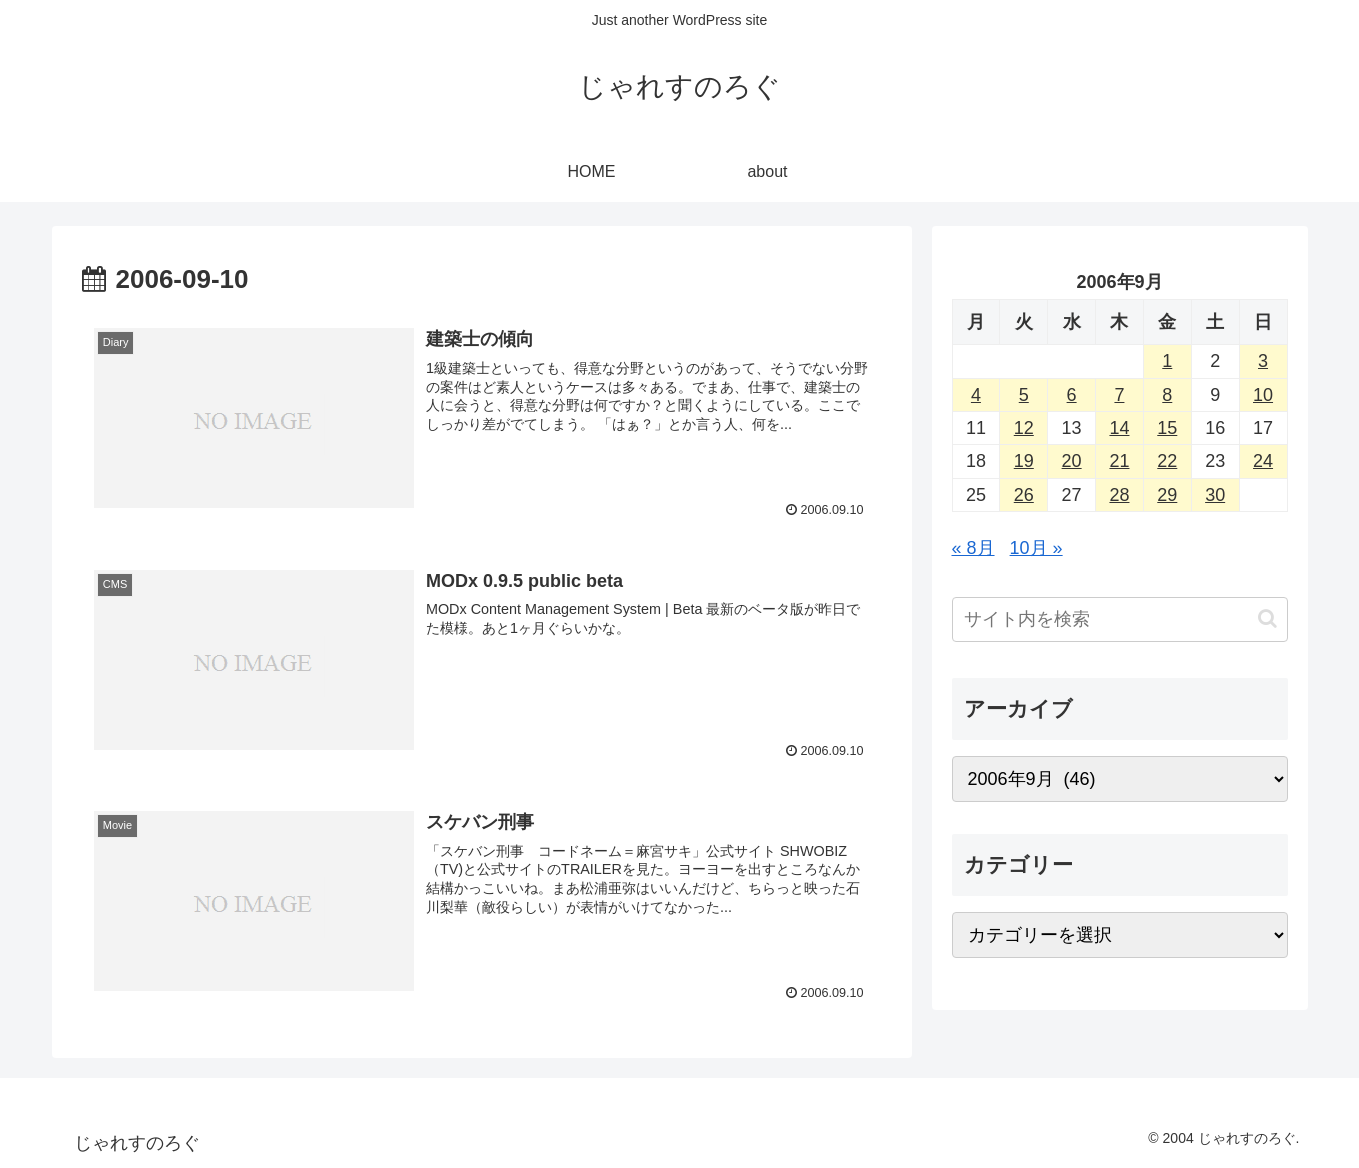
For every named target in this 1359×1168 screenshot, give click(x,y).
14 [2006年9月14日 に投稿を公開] (1119, 428)
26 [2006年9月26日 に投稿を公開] (1024, 495)
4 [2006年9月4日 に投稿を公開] (976, 395)
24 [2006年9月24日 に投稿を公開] (1263, 461)
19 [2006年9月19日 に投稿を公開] (1024, 461)
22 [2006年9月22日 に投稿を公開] (1167, 461)
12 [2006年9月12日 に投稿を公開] (1024, 428)
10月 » (1036, 548)
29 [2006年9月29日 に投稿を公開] (1167, 495)
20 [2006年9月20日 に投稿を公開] (1072, 461)
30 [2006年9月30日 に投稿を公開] (1215, 495)
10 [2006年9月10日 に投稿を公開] (1263, 395)
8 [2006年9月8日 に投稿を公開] (1167, 395)
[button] (1267, 618)
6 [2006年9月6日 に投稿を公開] (1072, 395)
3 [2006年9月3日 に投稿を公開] (1263, 361)
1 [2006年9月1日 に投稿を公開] (1167, 361)
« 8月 (973, 548)
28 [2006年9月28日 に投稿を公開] (1119, 495)
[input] (1120, 619)
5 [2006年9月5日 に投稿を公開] (1024, 395)
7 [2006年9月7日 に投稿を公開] (1119, 395)
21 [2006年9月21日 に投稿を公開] (1119, 461)
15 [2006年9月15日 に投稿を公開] (1167, 428)
